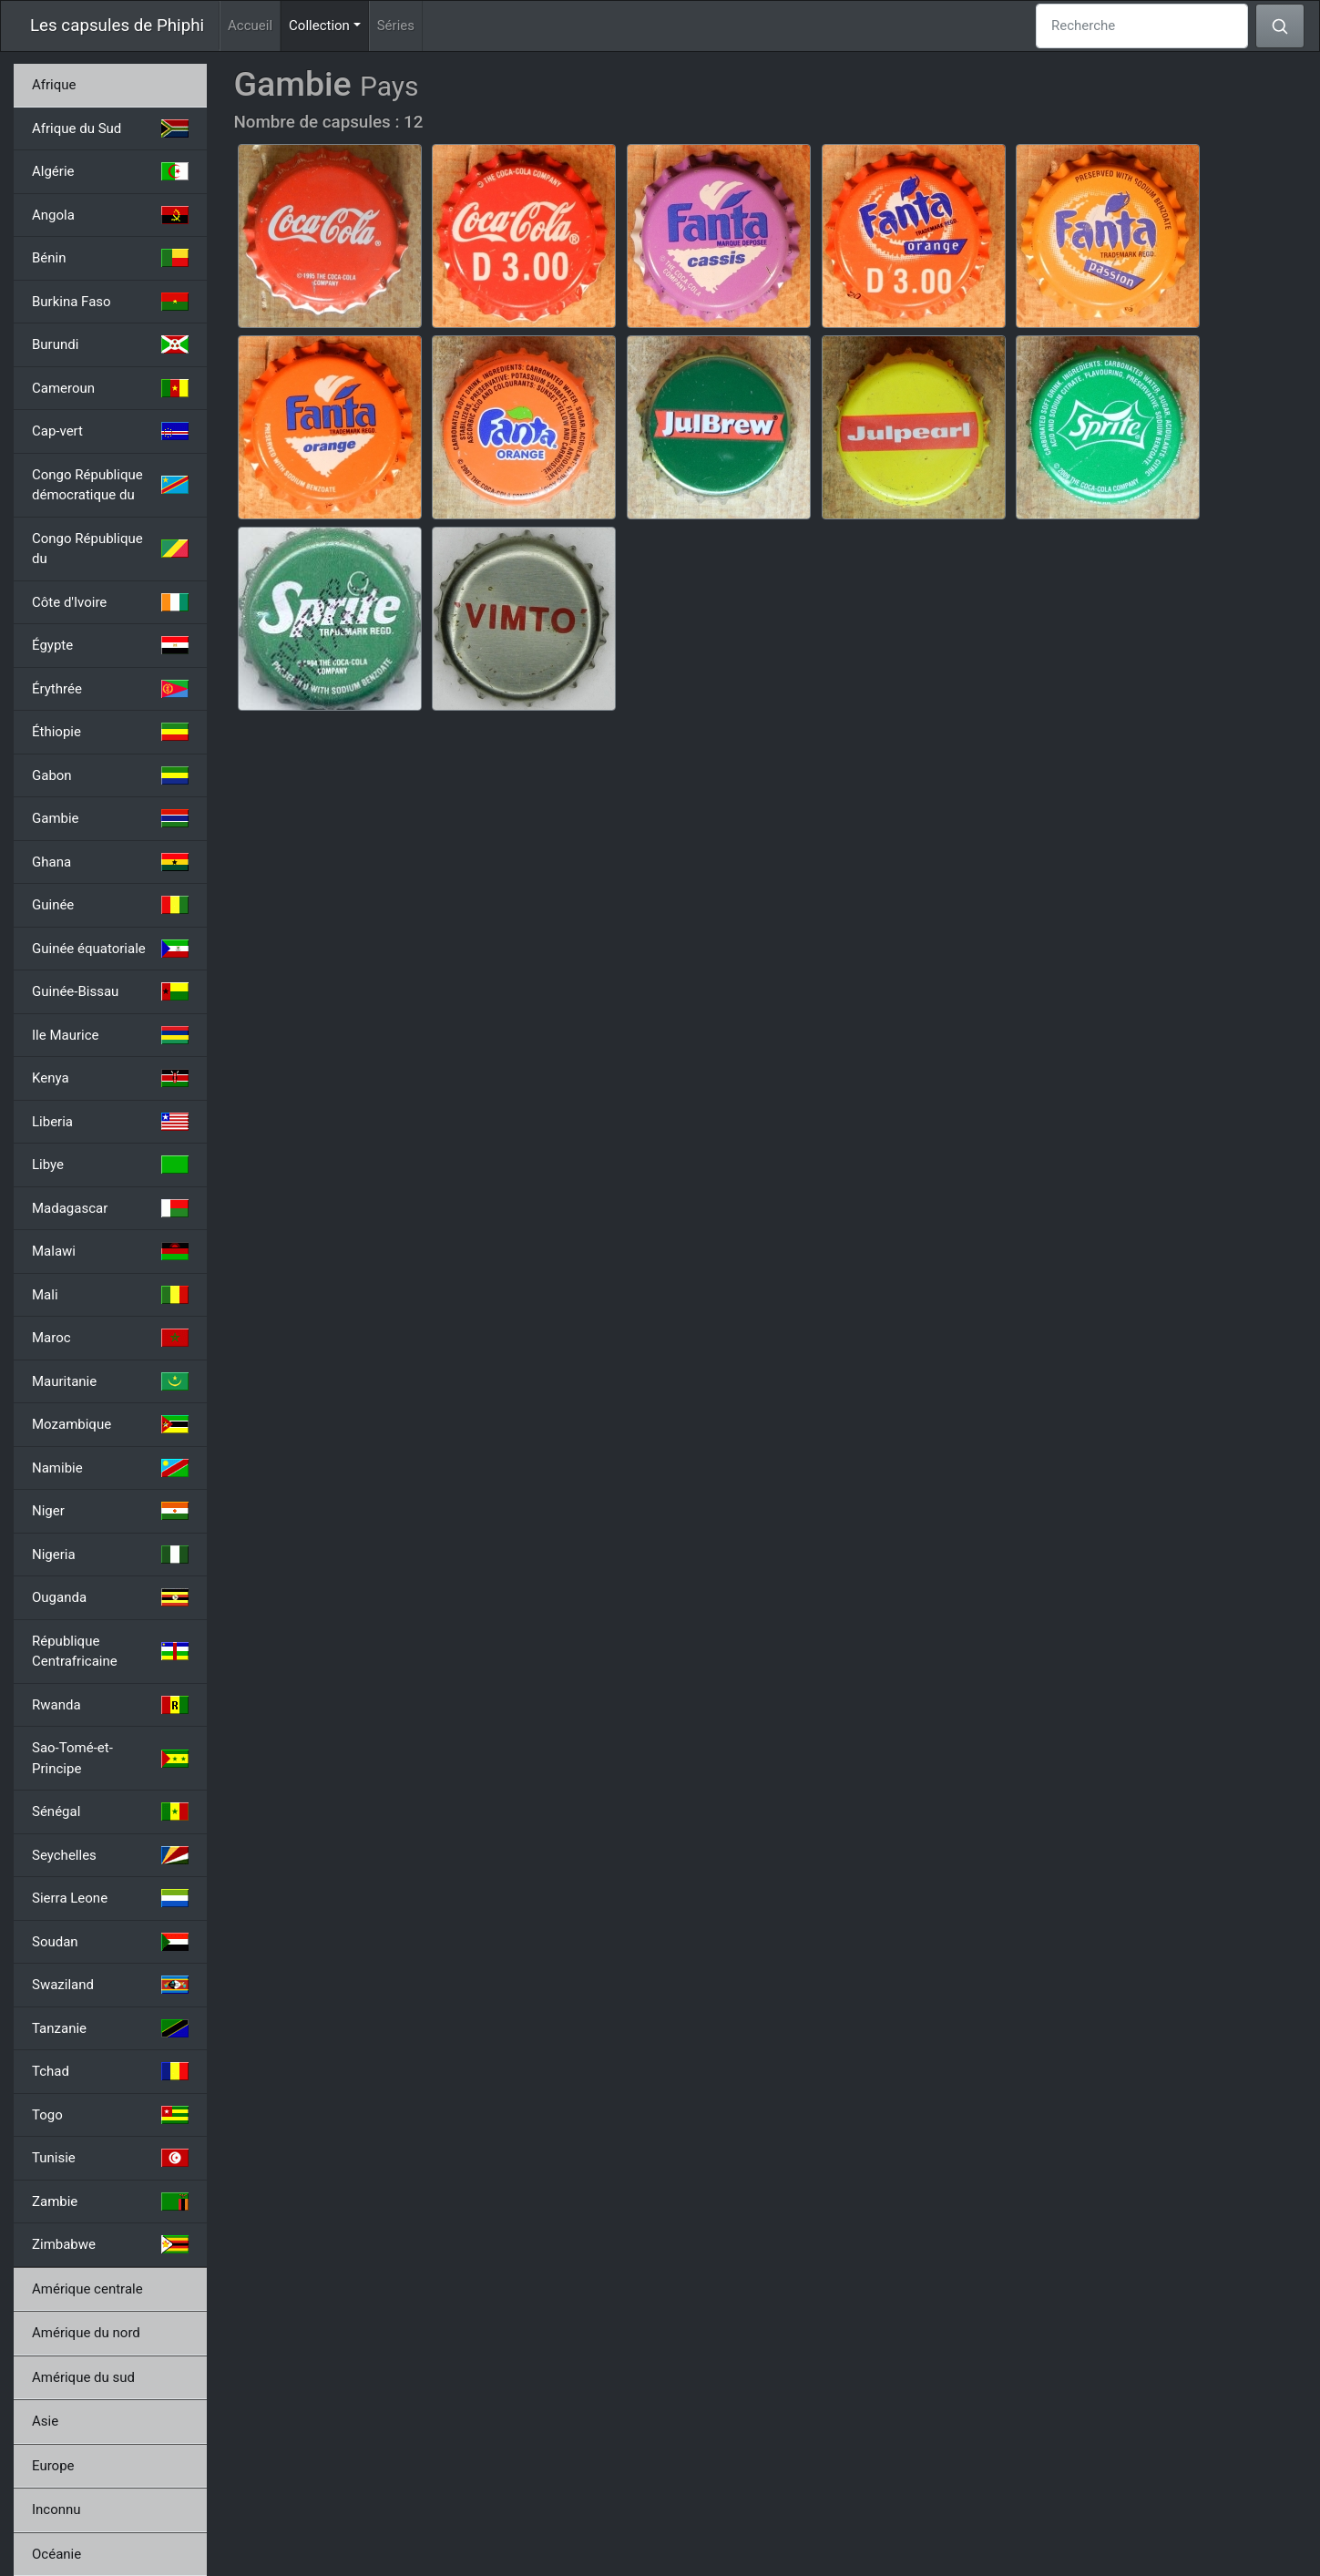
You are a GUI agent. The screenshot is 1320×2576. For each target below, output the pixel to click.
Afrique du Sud (110, 128)
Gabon (110, 775)
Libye (110, 1164)
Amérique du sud (83, 2377)
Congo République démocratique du (110, 485)
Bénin (110, 258)
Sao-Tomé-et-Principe (110, 1758)
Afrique (54, 85)
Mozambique (110, 1424)
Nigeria (110, 1554)
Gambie (110, 818)
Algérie (110, 171)
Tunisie (110, 2158)
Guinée (110, 905)
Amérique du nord (86, 2333)
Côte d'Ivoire (110, 602)
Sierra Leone (110, 1898)
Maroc (110, 1338)
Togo (110, 2115)
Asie (45, 2421)
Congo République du (110, 549)
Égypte (110, 645)
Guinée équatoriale (110, 948)
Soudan (110, 1942)
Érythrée (110, 689)
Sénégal (110, 1811)
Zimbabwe (110, 2244)
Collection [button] (329, 24)
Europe (53, 2466)
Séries (395, 25)
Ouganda (110, 1597)
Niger (110, 1511)
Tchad (110, 2071)
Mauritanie (110, 1381)
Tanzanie (110, 2028)
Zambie (110, 2201)
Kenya (110, 1078)
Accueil (250, 25)
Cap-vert (110, 431)
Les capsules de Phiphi (117, 25)
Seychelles (110, 1855)
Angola (110, 215)
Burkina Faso (110, 301)
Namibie (110, 1468)
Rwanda (110, 1705)
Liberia (110, 1122)
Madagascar (110, 1208)
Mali (110, 1295)
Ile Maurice (110, 1035)
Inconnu (56, 2509)
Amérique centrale (87, 2289)
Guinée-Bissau (110, 991)
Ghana (110, 862)
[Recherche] (1142, 26)
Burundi (110, 344)
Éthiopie (110, 732)
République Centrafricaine (110, 1651)
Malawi (110, 1251)
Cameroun (110, 388)
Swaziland (110, 1985)
